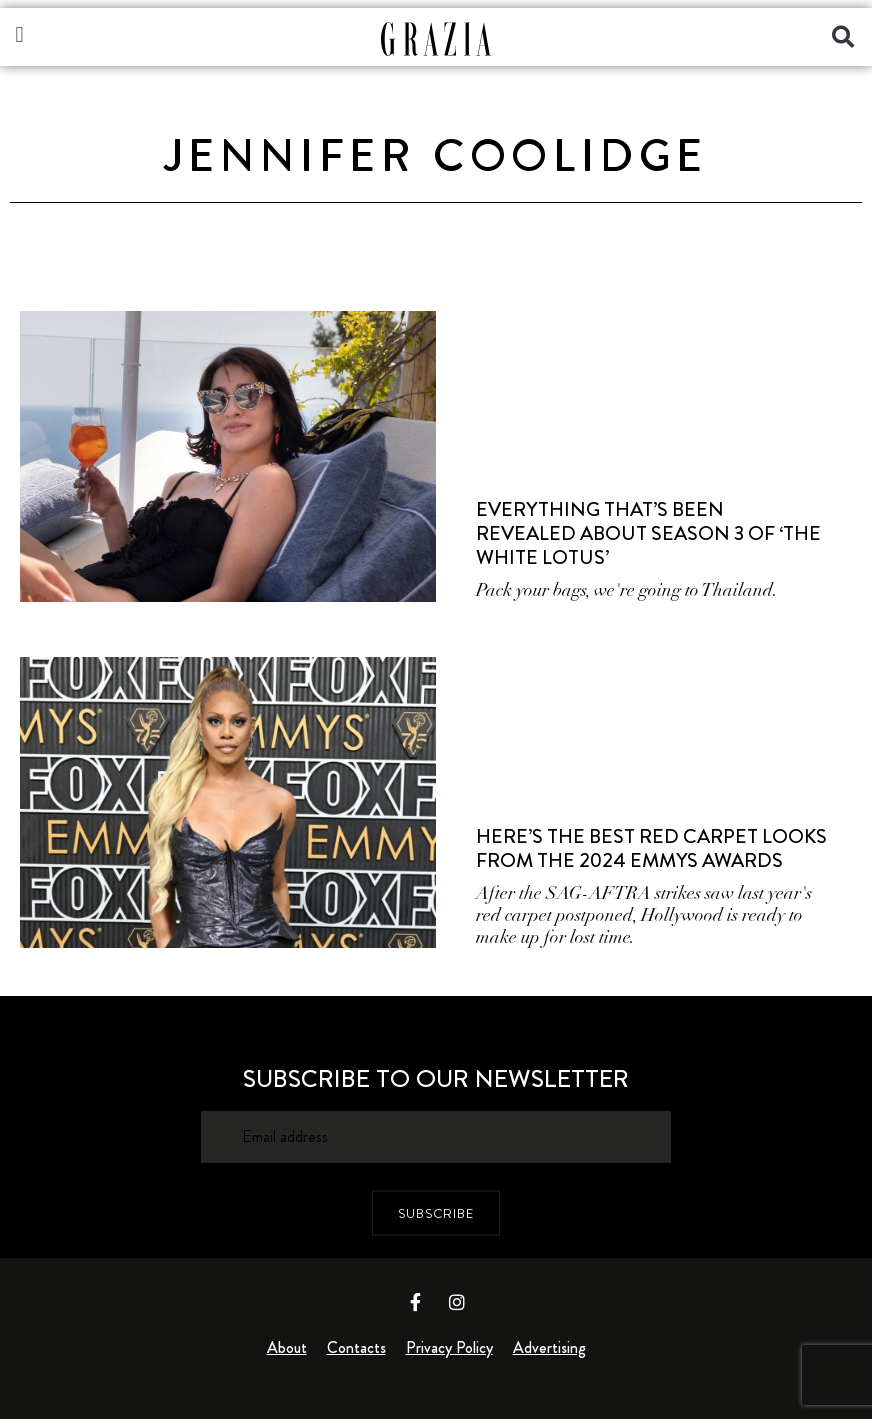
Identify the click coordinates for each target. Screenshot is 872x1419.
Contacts (356, 1347)
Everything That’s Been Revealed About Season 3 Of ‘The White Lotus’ (648, 533)
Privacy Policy (449, 1347)
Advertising (549, 1347)
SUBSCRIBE (436, 1213)
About (287, 1347)
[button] (19, 34)
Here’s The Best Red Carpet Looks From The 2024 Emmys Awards (651, 848)
